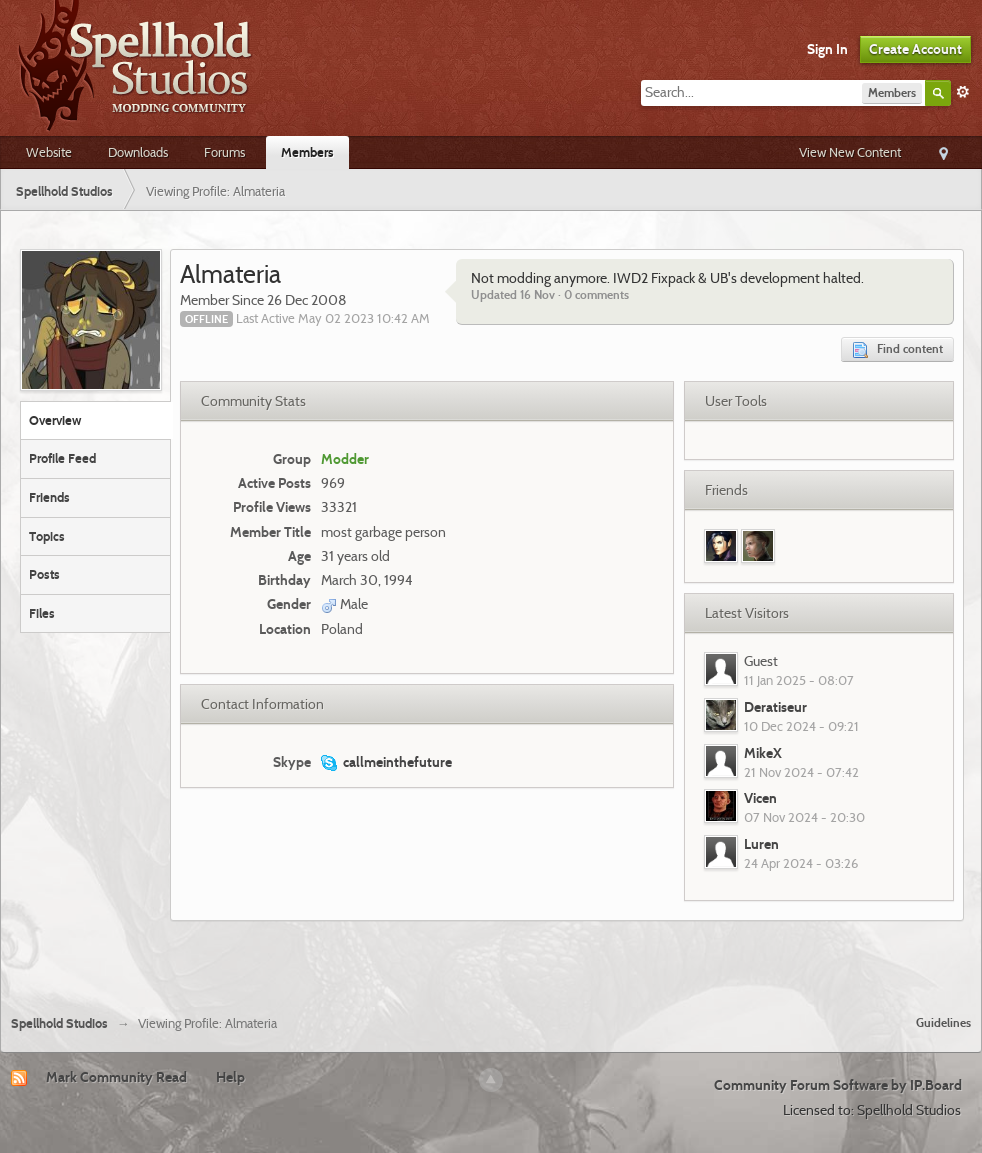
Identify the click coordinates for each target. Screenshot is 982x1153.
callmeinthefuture (397, 762)
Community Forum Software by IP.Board (838, 1085)
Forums (224, 152)
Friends (49, 497)
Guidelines (943, 1022)
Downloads (138, 152)
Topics (47, 536)
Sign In (827, 49)
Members (307, 152)
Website (49, 152)
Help (230, 1077)
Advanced (963, 92)
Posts (44, 574)
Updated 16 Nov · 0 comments (550, 294)
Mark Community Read (116, 1077)
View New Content (850, 152)
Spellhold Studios (59, 1023)
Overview (55, 420)
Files (42, 613)
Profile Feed (62, 458)
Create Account (915, 49)
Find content (897, 349)
